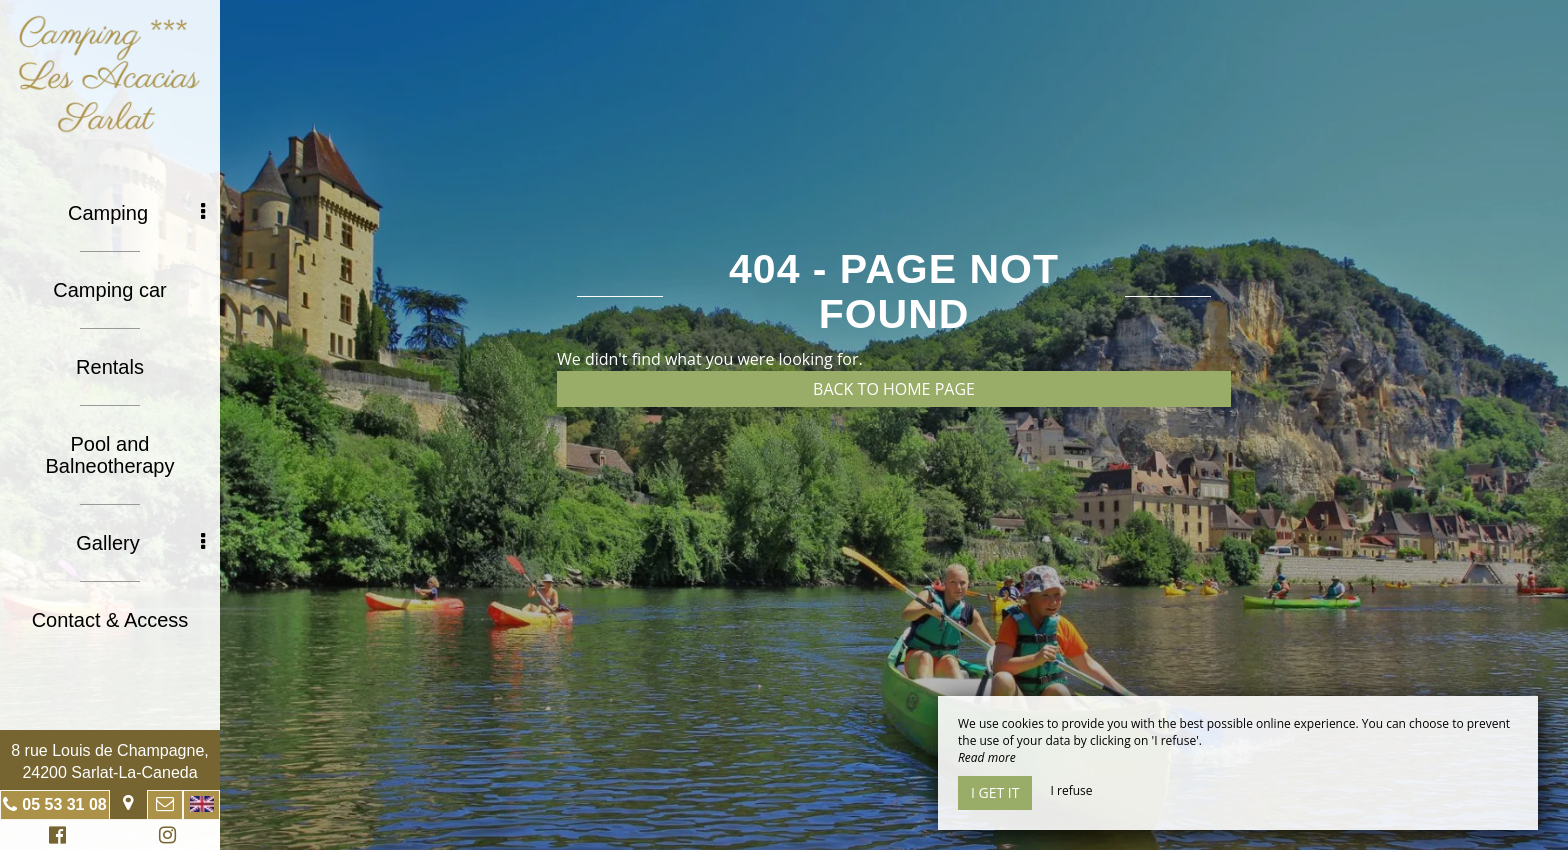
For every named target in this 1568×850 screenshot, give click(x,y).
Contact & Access (110, 620)
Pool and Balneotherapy (110, 455)
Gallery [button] (140, 543)
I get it (995, 792)
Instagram (164, 837)
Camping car (109, 290)
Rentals (110, 367)
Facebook (54, 837)
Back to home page (894, 389)
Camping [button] (136, 213)
